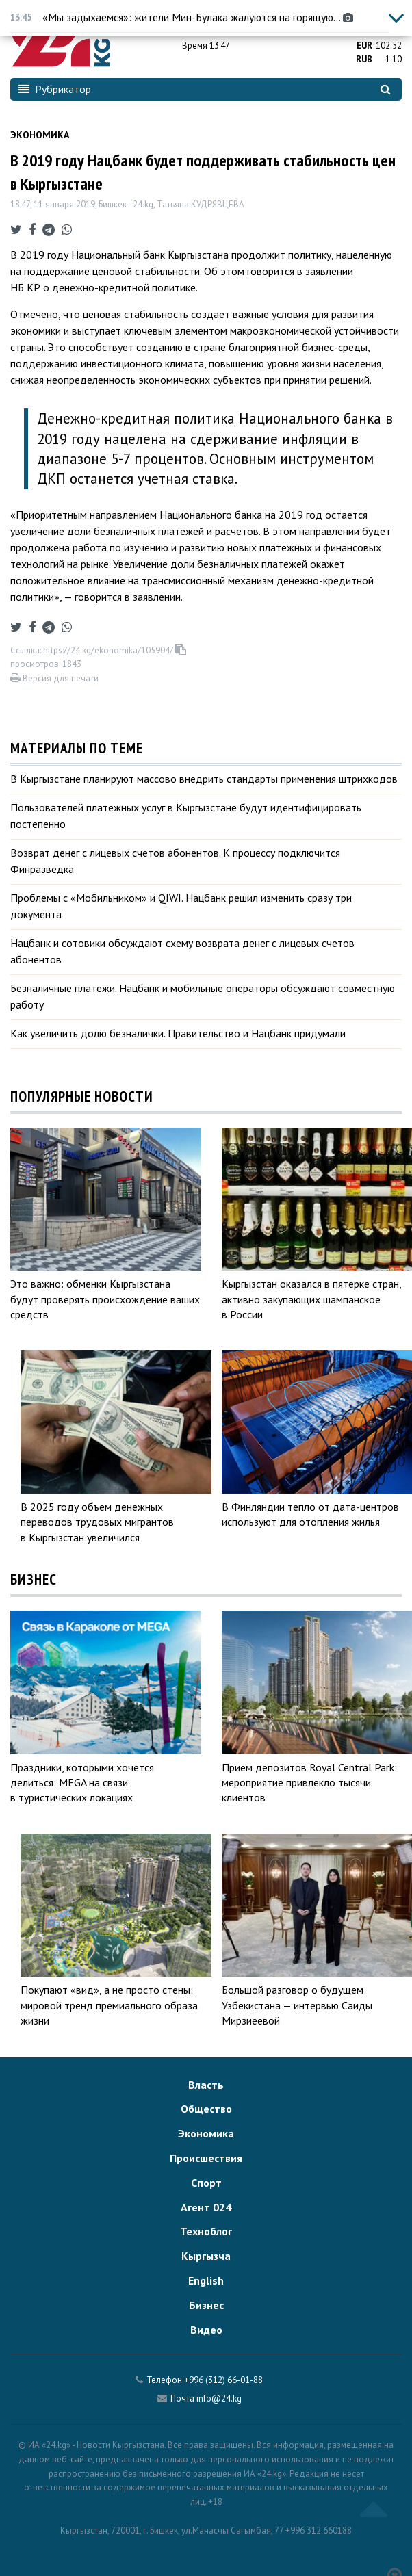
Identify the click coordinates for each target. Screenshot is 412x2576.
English (206, 2280)
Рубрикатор (54, 89)
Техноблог (206, 2231)
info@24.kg (219, 2398)
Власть (206, 2085)
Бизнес (206, 2305)
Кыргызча (206, 2256)
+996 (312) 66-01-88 (223, 2380)
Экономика (39, 135)
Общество (206, 2109)
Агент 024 (206, 2207)
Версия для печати (54, 678)
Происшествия (206, 2158)
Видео (206, 2330)
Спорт (206, 2182)
